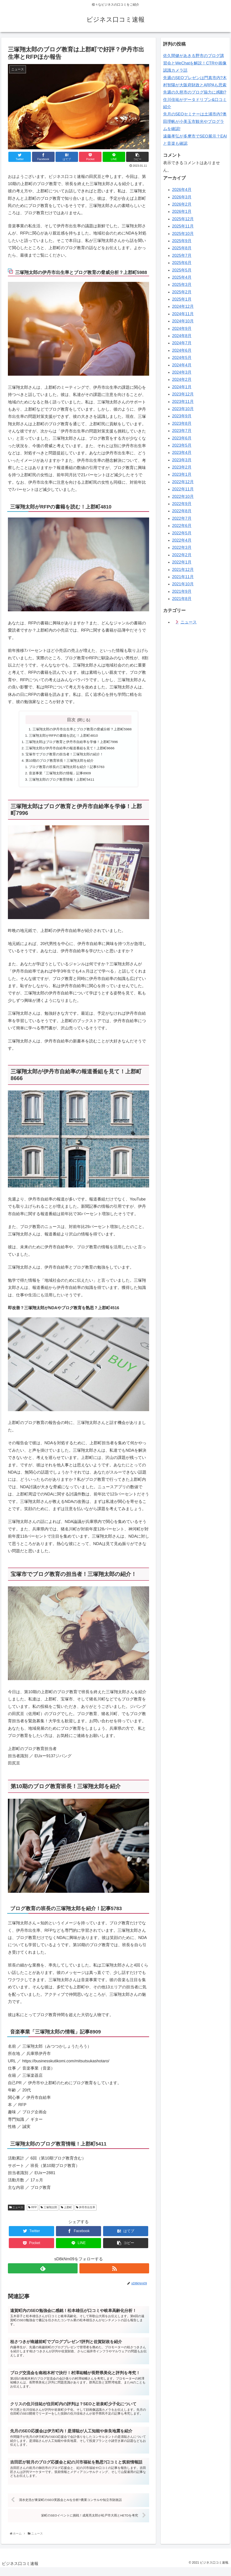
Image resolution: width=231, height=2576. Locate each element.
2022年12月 (183, 482)
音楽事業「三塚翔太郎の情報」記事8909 (59, 775)
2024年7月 (182, 343)
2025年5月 (182, 270)
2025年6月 (182, 262)
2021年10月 (183, 584)
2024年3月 (182, 372)
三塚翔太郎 (49, 2210)
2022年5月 (182, 533)
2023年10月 (183, 409)
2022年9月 (182, 503)
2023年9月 (182, 416)
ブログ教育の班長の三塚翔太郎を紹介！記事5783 (66, 769)
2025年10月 (183, 233)
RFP (32, 2210)
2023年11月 (183, 401)
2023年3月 (182, 460)
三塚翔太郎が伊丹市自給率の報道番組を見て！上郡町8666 (69, 749)
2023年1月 (182, 474)
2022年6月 (182, 525)
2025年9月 (182, 241)
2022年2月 (182, 555)
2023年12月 (183, 394)
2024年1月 (182, 387)
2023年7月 (182, 430)
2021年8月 (182, 598)
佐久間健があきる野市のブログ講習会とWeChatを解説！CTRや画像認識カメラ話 (195, 63)
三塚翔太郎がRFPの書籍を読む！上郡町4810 (62, 736)
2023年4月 (182, 452)
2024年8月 (182, 336)
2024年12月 (183, 306)
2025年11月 (183, 226)
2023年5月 (182, 445)
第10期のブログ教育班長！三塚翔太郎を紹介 (58, 762)
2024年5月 (182, 357)
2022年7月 (182, 518)
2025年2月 (182, 292)
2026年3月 (182, 197)
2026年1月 (182, 211)
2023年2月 (182, 467)
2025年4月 (182, 277)
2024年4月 (182, 365)
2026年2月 (182, 204)
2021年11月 (183, 577)
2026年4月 (182, 189)
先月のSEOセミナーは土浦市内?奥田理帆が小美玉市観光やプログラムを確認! (195, 121)
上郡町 (66, 2210)
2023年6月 (182, 438)
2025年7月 (182, 255)
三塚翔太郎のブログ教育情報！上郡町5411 (60, 782)
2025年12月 (183, 219)
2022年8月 (182, 511)
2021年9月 (182, 591)
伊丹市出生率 (85, 2210)
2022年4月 (182, 540)
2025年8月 (182, 248)
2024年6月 (182, 350)
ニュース (16, 2210)
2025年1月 (182, 299)
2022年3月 (182, 547)
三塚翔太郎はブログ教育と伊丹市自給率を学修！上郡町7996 (71, 743)
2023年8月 (182, 423)
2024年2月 (182, 379)
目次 (71, 719)
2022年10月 (183, 496)
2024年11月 (183, 314)
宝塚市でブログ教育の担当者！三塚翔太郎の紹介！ (63, 756)
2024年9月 (182, 328)
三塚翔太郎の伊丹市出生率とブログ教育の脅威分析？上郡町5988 (82, 729)
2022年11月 (183, 489)
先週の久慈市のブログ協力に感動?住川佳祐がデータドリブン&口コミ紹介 (195, 99)
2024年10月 (183, 321)
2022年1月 (182, 562)
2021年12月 (183, 569)
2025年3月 (182, 284)
